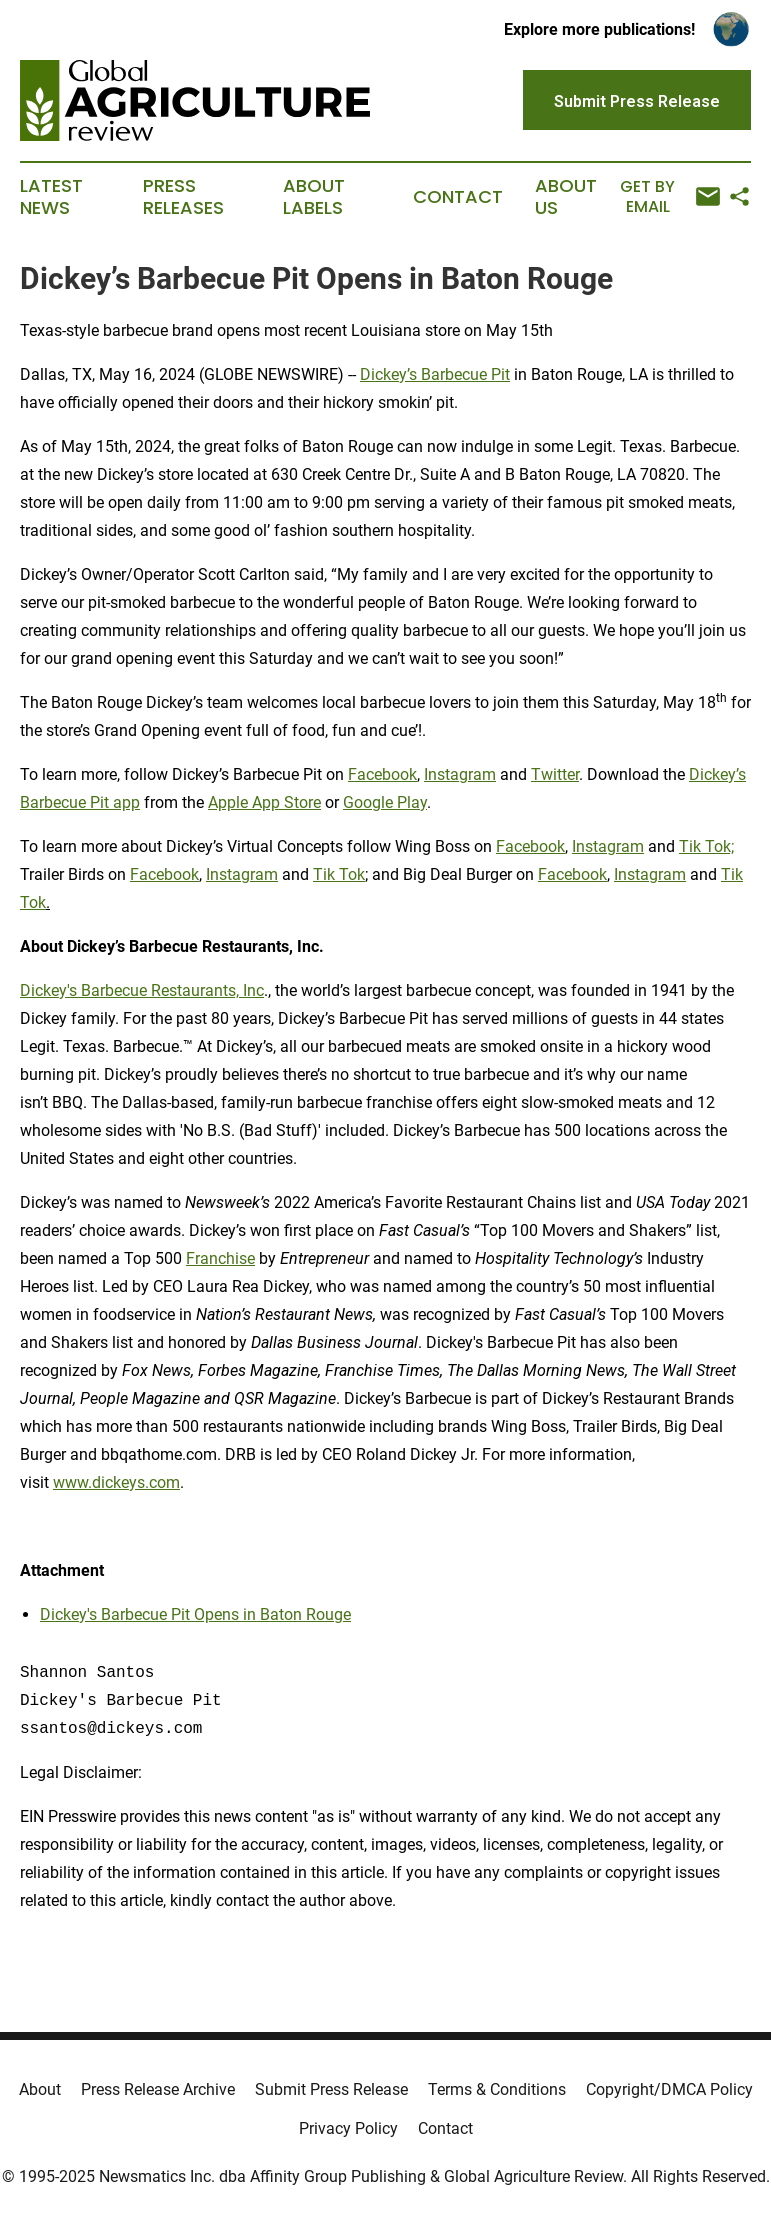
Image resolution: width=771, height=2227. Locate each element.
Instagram (460, 774)
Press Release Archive (158, 2089)
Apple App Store (264, 802)
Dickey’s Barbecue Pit (435, 374)
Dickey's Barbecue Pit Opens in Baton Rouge (195, 1614)
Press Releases (183, 197)
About (40, 2089)
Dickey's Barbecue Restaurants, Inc (142, 990)
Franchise (220, 1258)
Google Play (385, 802)
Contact (458, 197)
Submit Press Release (331, 2089)
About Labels (314, 197)
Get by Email (670, 196)
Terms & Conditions (497, 2089)
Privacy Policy (348, 2128)
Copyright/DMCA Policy (669, 2089)
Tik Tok (339, 874)
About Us (566, 197)
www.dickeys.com (116, 1482)
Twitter (555, 774)
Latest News (51, 197)
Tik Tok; (706, 846)
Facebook (382, 774)
